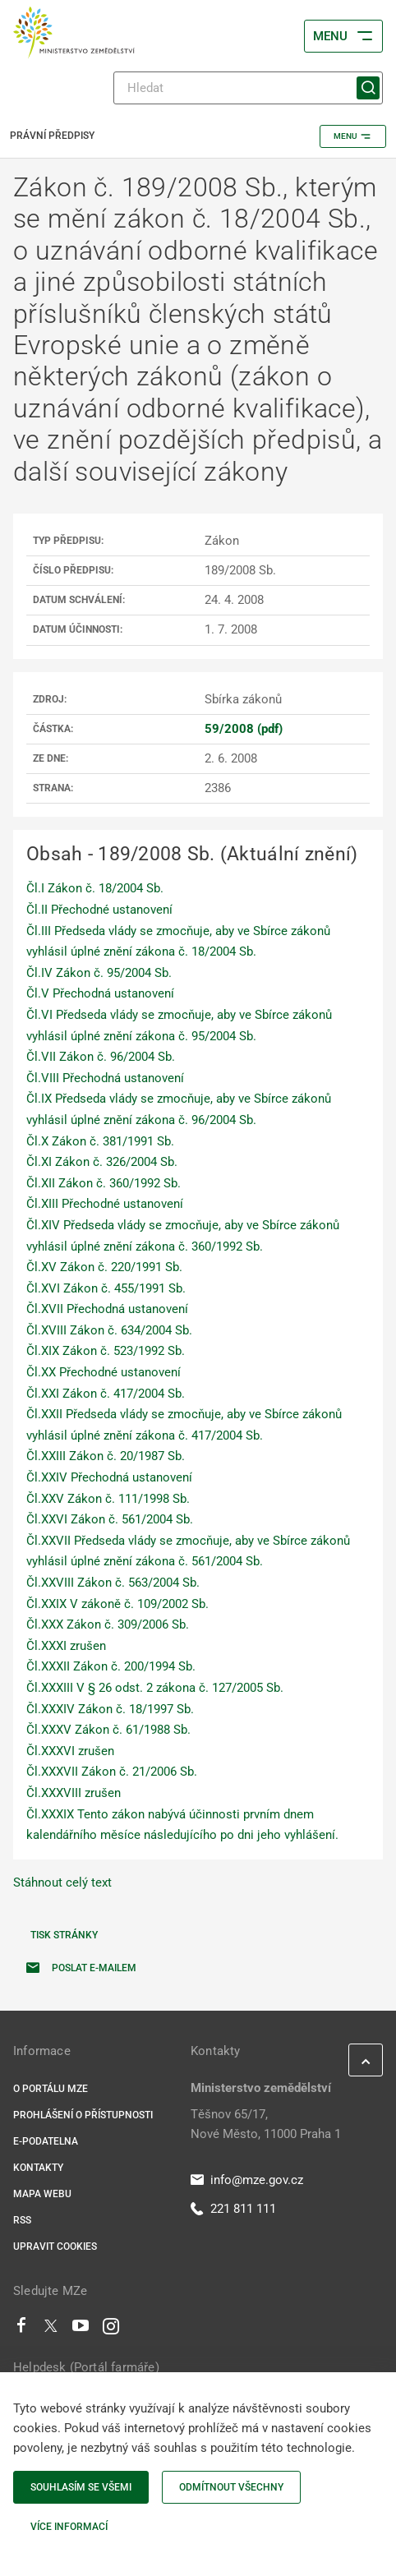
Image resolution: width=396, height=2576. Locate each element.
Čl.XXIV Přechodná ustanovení (109, 1477)
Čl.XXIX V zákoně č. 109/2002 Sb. (117, 1604)
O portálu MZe (50, 2088)
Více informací (69, 2526)
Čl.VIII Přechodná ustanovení (105, 1078)
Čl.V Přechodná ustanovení (100, 993)
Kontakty (38, 2167)
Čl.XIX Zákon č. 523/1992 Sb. (105, 1350)
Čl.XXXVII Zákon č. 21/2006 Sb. (111, 1771)
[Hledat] (248, 87)
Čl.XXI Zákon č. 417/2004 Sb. (105, 1393)
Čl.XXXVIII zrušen (73, 1793)
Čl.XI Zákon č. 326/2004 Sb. (101, 1161)
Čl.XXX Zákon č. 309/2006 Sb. (107, 1624)
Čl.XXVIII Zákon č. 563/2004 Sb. (113, 1582)
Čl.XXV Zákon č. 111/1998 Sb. (108, 1498)
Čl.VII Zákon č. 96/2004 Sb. (100, 1056)
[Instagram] (111, 2329)
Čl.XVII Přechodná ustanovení (107, 1309)
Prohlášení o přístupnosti (83, 2115)
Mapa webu (42, 2194)
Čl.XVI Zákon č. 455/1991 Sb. (106, 1288)
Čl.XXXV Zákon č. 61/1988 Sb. (108, 1729)
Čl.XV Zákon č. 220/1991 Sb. (104, 1267)
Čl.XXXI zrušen (66, 1645)
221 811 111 (233, 2208)
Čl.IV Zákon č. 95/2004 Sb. (99, 972)
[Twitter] (51, 2329)
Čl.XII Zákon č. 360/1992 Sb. (103, 1183)
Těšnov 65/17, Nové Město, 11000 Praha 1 (266, 2124)
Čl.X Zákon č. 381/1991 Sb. (100, 1141)
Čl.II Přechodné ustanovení (99, 909)
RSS (22, 2220)
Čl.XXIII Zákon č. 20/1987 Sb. (105, 1456)
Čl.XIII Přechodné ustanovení (104, 1203)
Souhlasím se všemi (80, 2487)
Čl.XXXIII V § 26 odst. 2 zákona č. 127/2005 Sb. (154, 1687)
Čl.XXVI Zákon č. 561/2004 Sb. (109, 1519)
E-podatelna (45, 2141)
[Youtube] (81, 2329)
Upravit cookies (55, 2246)
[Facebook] (21, 2329)
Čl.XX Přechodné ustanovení (103, 1372)
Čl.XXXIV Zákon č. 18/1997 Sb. (110, 1709)
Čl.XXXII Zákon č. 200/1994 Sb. (111, 1666)
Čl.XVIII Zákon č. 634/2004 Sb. (109, 1330)
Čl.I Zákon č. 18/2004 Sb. (94, 888)
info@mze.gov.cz (247, 2180)
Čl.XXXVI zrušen (70, 1751)
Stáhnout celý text (62, 1882)
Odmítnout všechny (231, 2487)
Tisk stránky (64, 1935)
